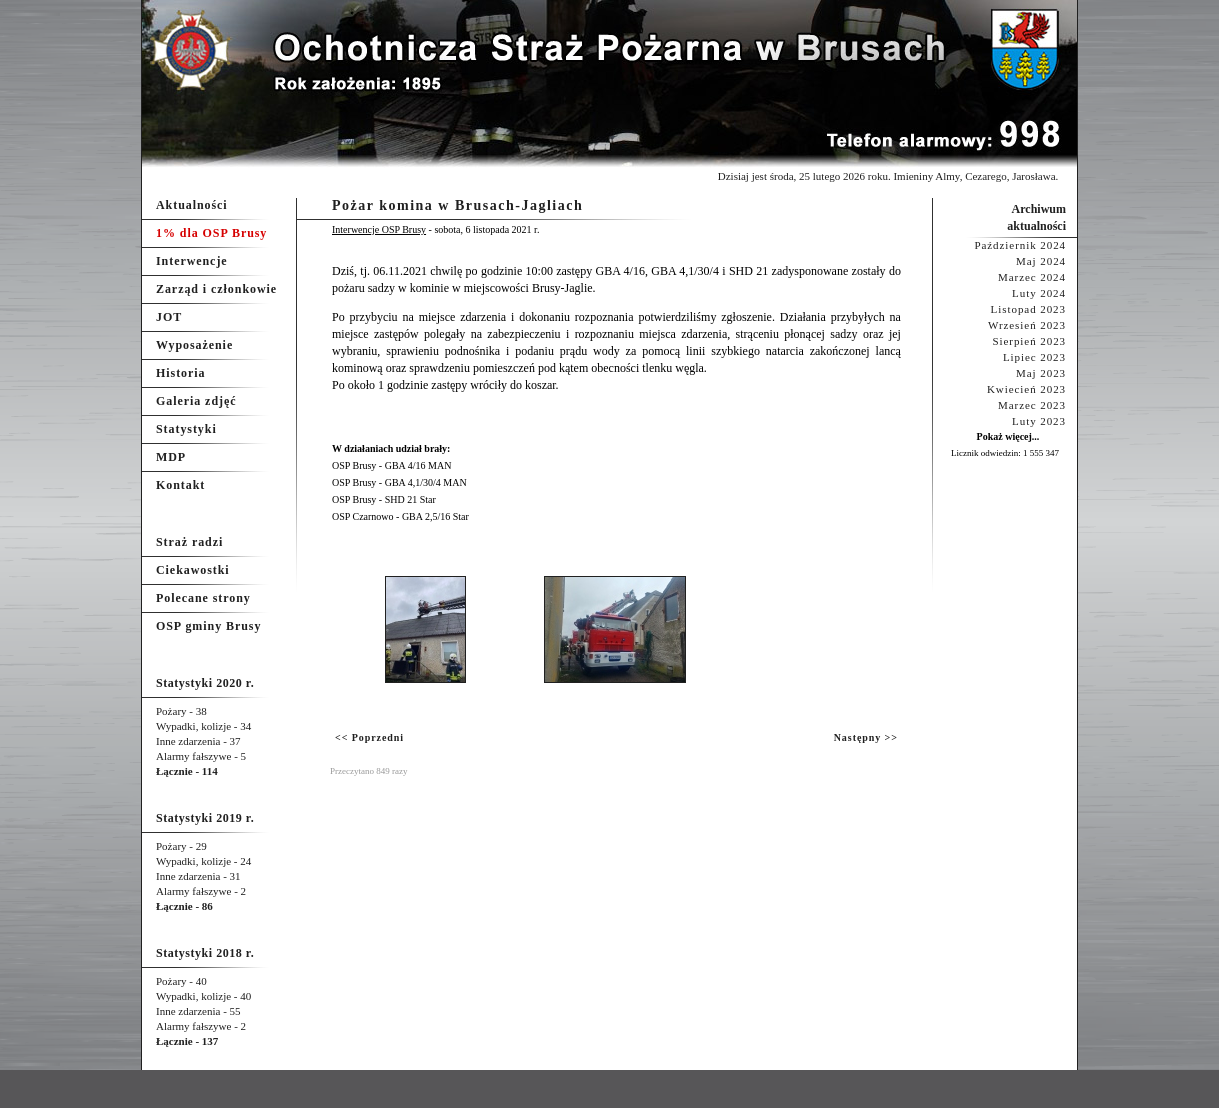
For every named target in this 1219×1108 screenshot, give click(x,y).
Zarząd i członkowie (216, 289)
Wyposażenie (194, 345)
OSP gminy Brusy (208, 626)
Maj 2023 (1041, 373)
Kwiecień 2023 (1026, 389)
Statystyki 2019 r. (205, 818)
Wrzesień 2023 (1027, 325)
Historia (180, 373)
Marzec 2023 (1032, 405)
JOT (169, 317)
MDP (171, 457)
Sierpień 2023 (1029, 341)
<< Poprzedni (369, 737)
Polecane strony (203, 598)
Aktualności (192, 205)
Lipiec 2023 (1034, 357)
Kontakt (180, 485)
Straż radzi (189, 542)
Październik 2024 (1020, 245)
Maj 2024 (1041, 261)
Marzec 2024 (1032, 277)
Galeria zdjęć (196, 401)
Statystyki (186, 429)
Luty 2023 (1039, 421)
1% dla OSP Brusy (211, 233)
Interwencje (192, 261)
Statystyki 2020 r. (205, 683)
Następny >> (866, 737)
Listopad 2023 (1028, 309)
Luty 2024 (1039, 293)
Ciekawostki (193, 570)
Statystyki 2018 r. (205, 953)
